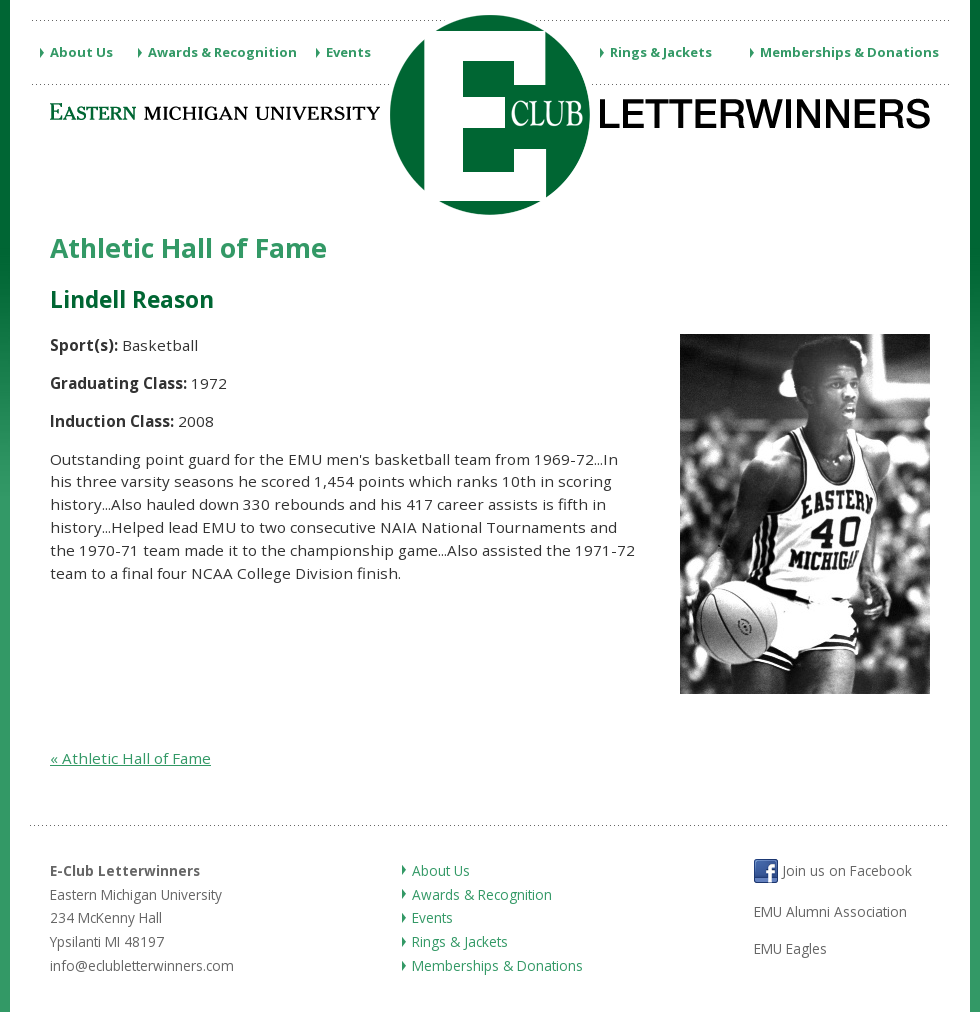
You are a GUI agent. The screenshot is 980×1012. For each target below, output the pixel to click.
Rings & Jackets (661, 52)
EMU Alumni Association (830, 911)
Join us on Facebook (833, 871)
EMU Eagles (790, 948)
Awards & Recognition (222, 52)
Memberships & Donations (849, 52)
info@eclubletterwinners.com (142, 965)
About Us (81, 52)
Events (348, 52)
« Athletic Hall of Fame (130, 758)
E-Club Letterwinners (125, 870)
